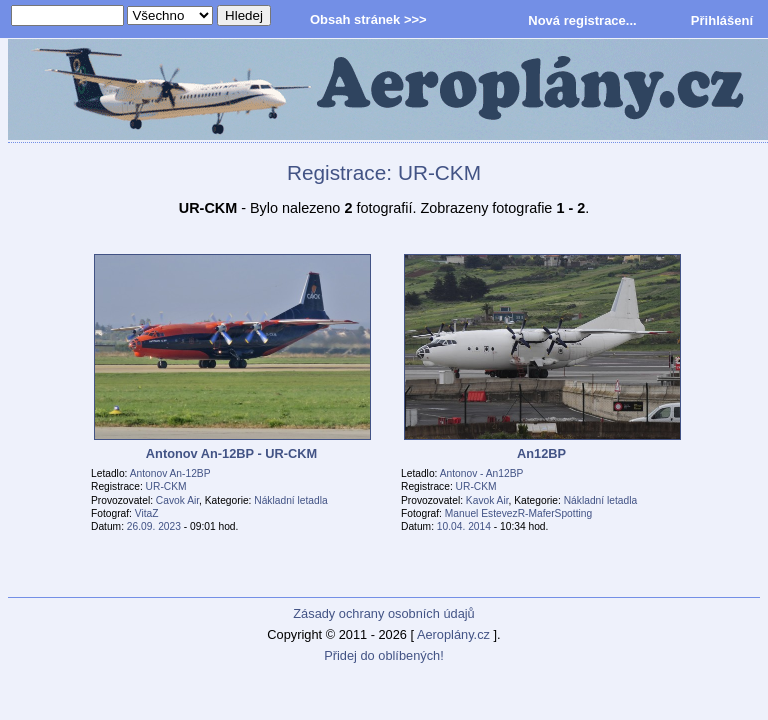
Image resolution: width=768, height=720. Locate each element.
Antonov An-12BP (170, 473)
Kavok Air (487, 500)
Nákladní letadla (290, 500)
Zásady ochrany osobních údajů (383, 613)
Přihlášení (722, 20)
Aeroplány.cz (453, 634)
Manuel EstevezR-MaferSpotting (518, 513)
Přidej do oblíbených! (384, 655)
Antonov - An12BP (482, 473)
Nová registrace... (582, 20)
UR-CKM (166, 486)
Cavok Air (177, 500)
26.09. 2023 (154, 526)
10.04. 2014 (464, 526)
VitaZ (147, 513)
